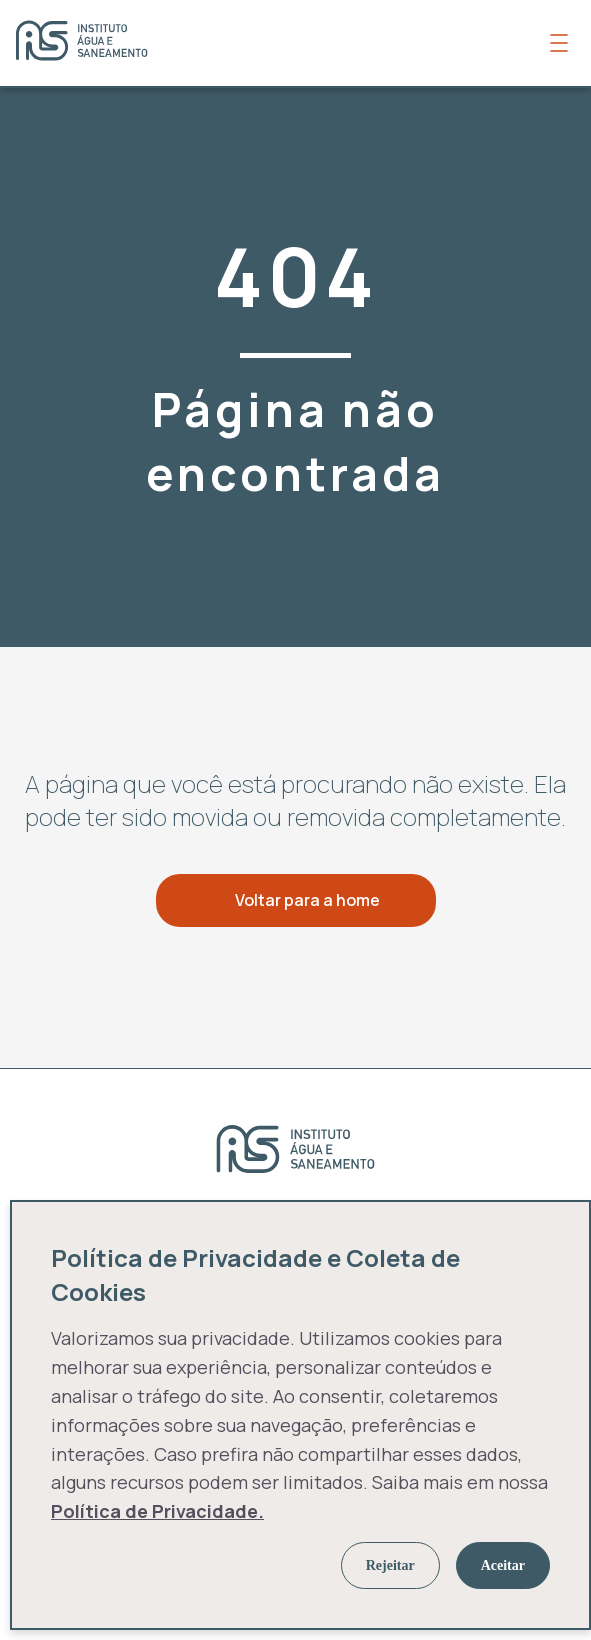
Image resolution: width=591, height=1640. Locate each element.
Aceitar (503, 1565)
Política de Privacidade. (157, 1511)
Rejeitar (390, 1565)
